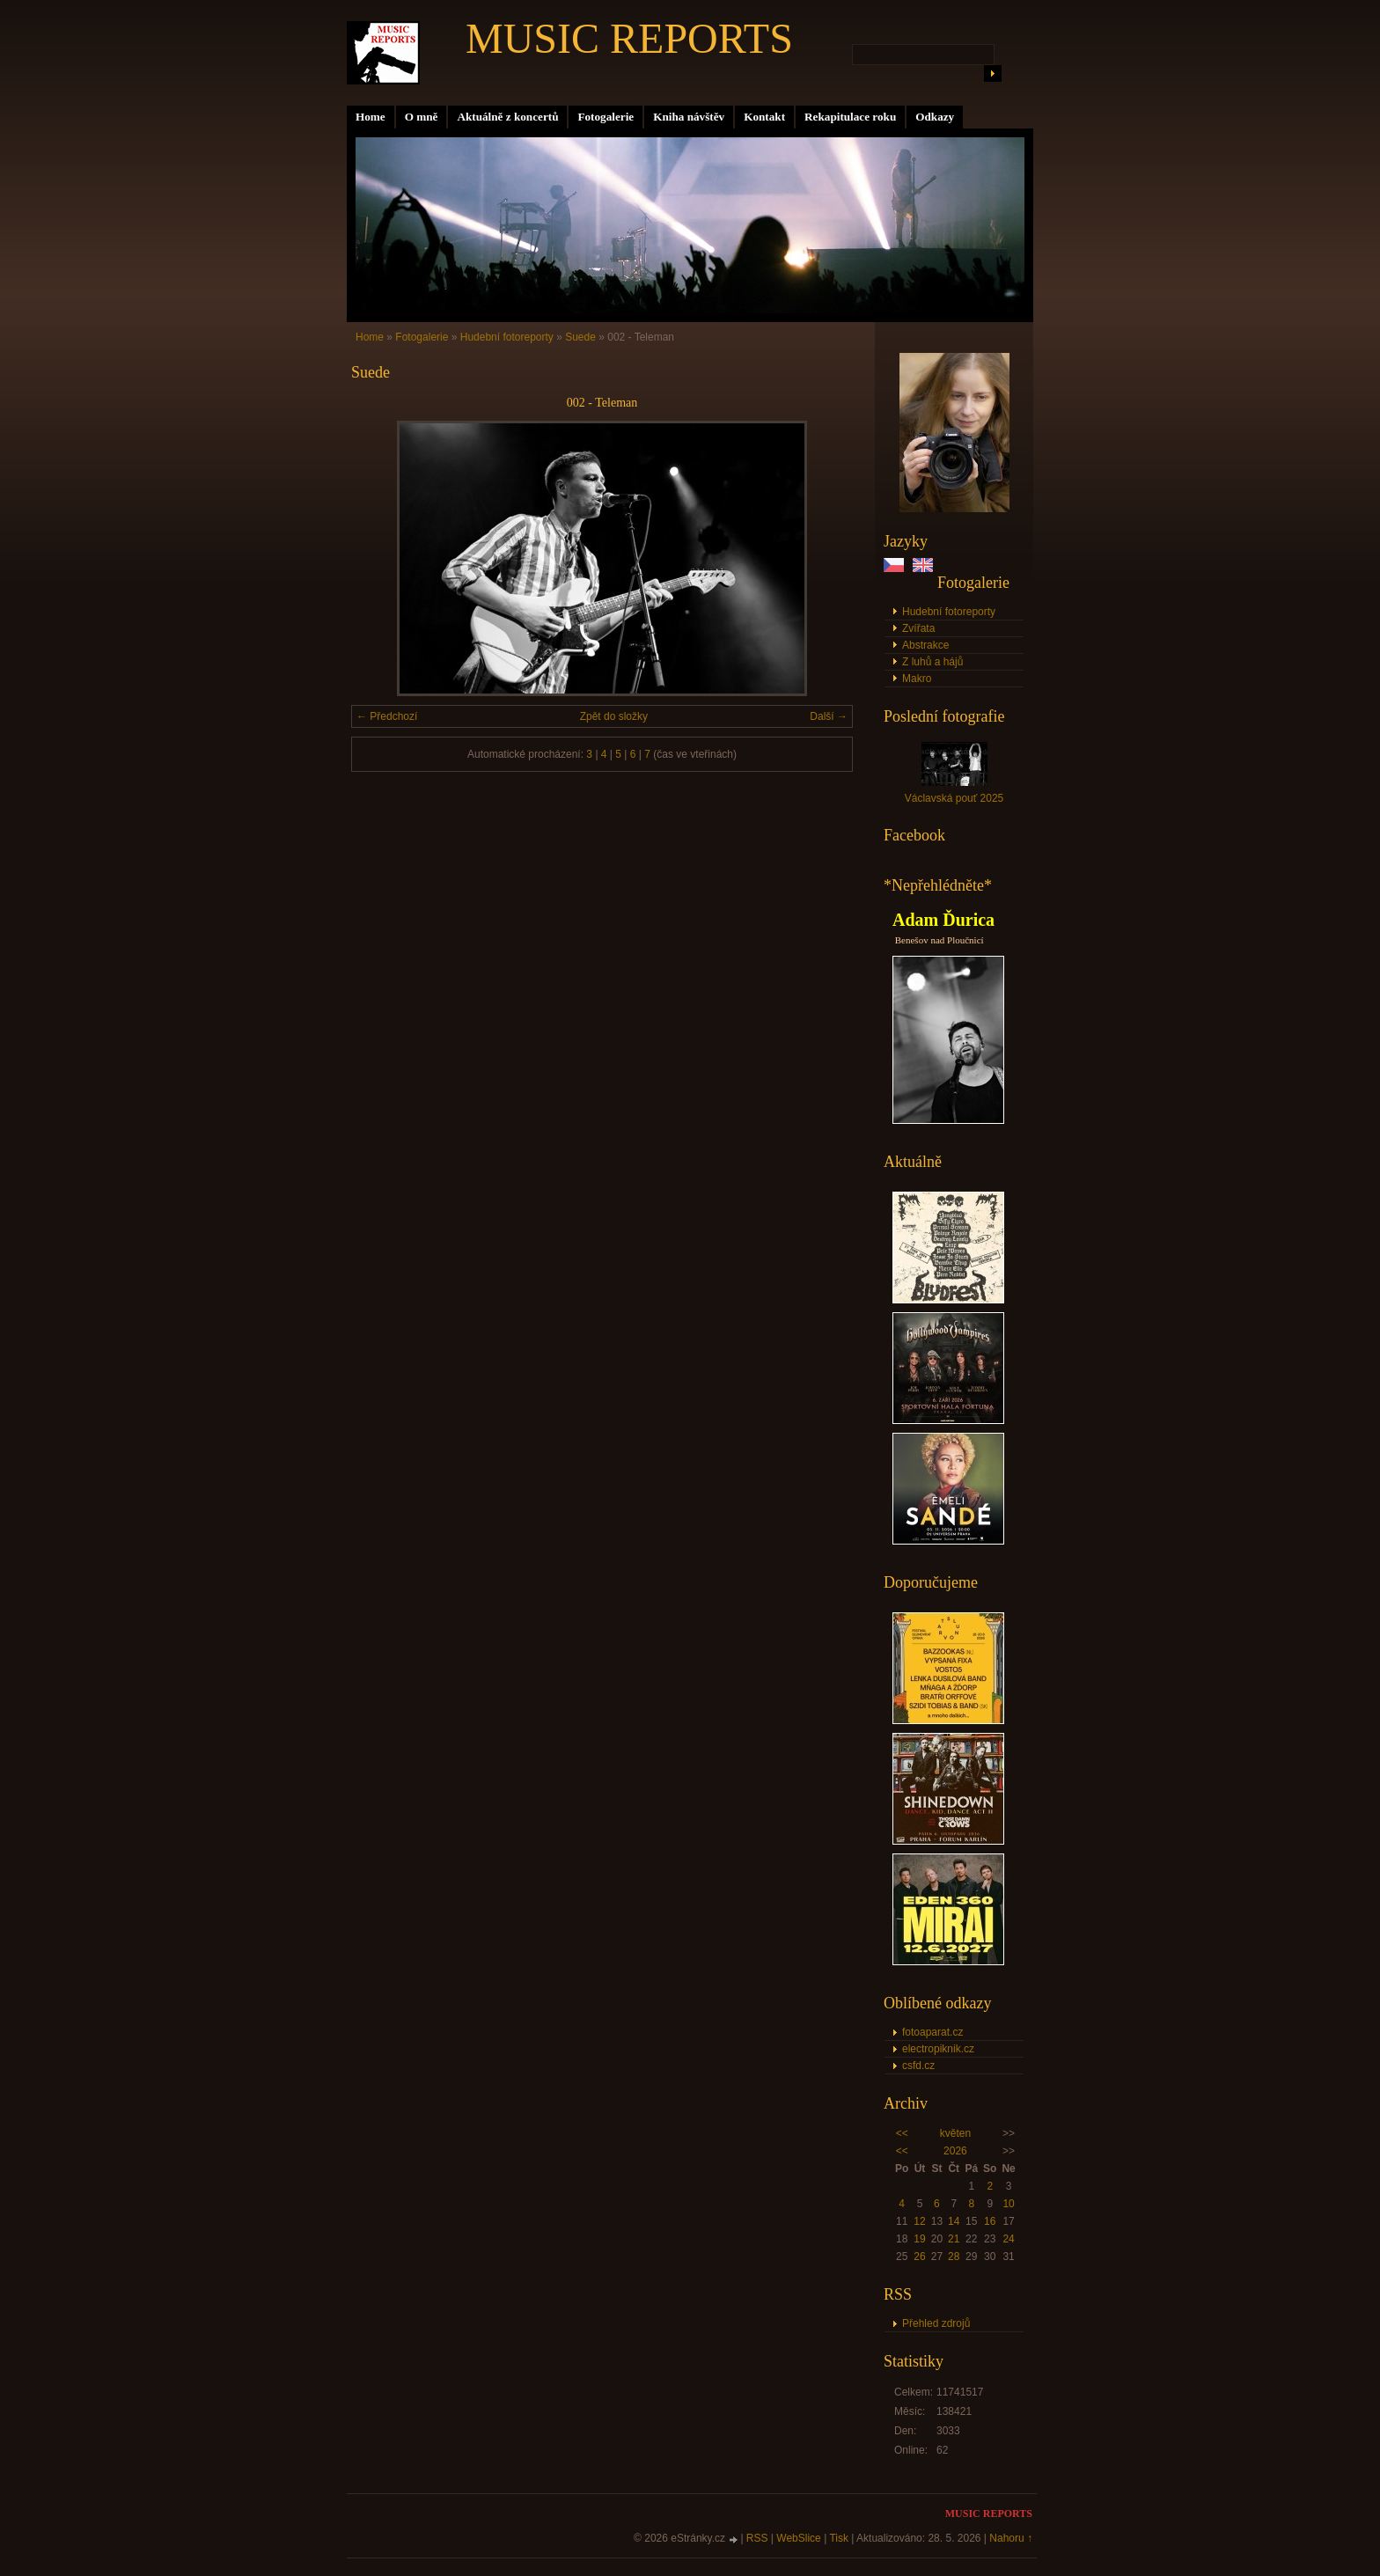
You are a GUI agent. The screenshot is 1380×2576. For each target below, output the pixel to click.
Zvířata (918, 628)
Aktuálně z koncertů (507, 116)
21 (953, 2239)
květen (955, 2133)
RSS (757, 2538)
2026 (955, 2151)
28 (953, 2256)
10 (1008, 2204)
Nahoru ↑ (1010, 2538)
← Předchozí (386, 716)
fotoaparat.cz (932, 2032)
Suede (580, 337)
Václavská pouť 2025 (954, 798)
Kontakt (764, 116)
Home (370, 116)
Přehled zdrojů (936, 2323)
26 (919, 2256)
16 (989, 2221)
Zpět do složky (614, 716)
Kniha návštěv (688, 116)
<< (902, 2133)
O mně (421, 116)
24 (1008, 2239)
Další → (829, 716)
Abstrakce (925, 645)
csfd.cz (918, 2065)
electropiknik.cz (938, 2049)
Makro (916, 678)
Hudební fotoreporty (948, 611)
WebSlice (798, 2538)
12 (919, 2221)
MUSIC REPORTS (629, 38)
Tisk (838, 2538)
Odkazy (934, 116)
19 (919, 2239)
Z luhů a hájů (932, 662)
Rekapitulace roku (850, 116)
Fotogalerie (605, 116)
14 (953, 2221)
